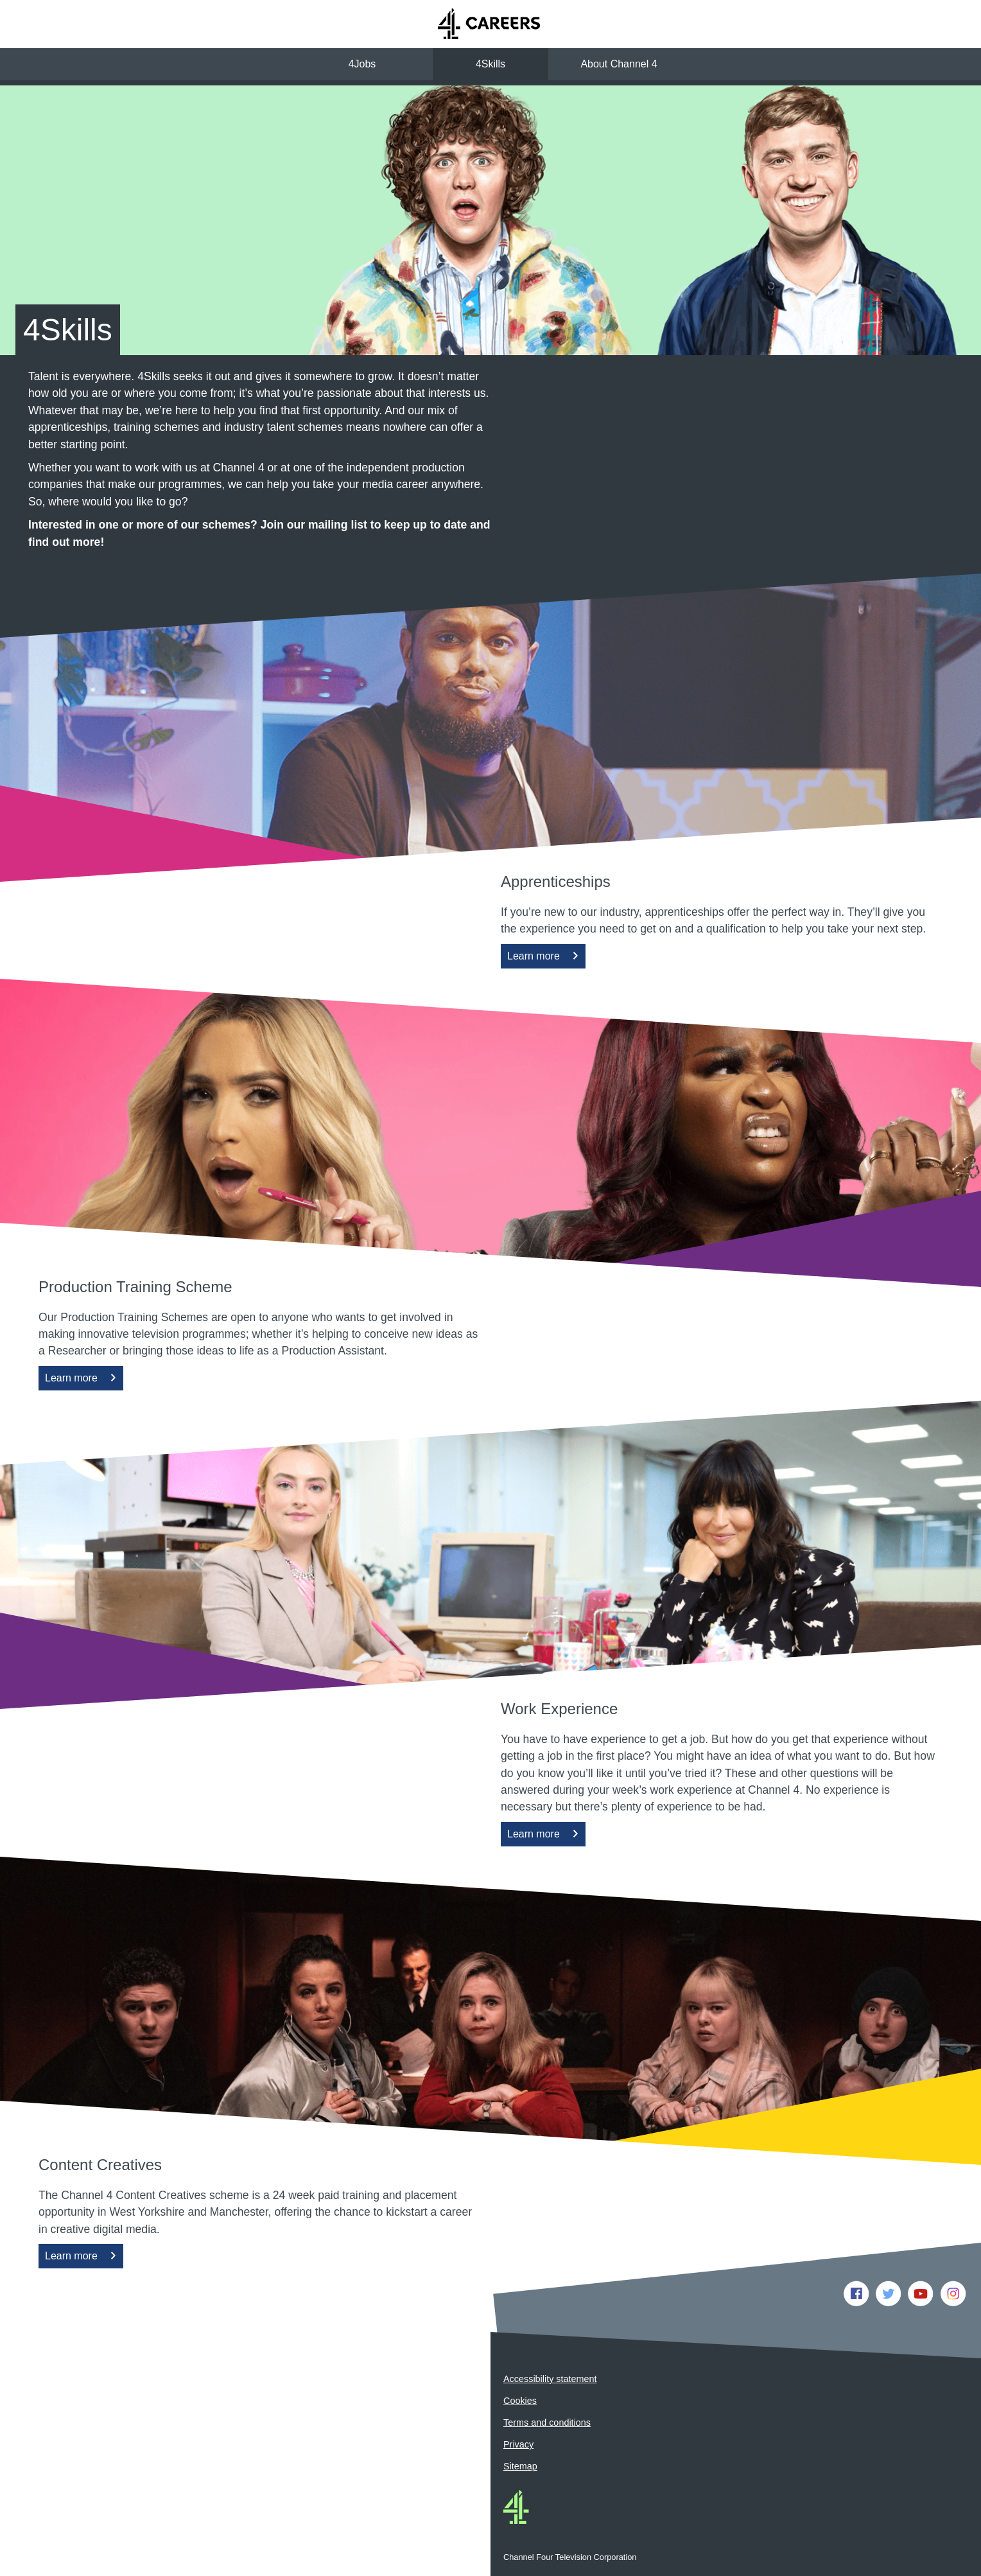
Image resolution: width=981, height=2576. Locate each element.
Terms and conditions (547, 2422)
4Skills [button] (490, 63)
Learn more (536, 959)
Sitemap (520, 2466)
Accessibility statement (550, 2379)
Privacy (518, 2444)
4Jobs (362, 63)
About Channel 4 (618, 63)
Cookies (520, 2401)
